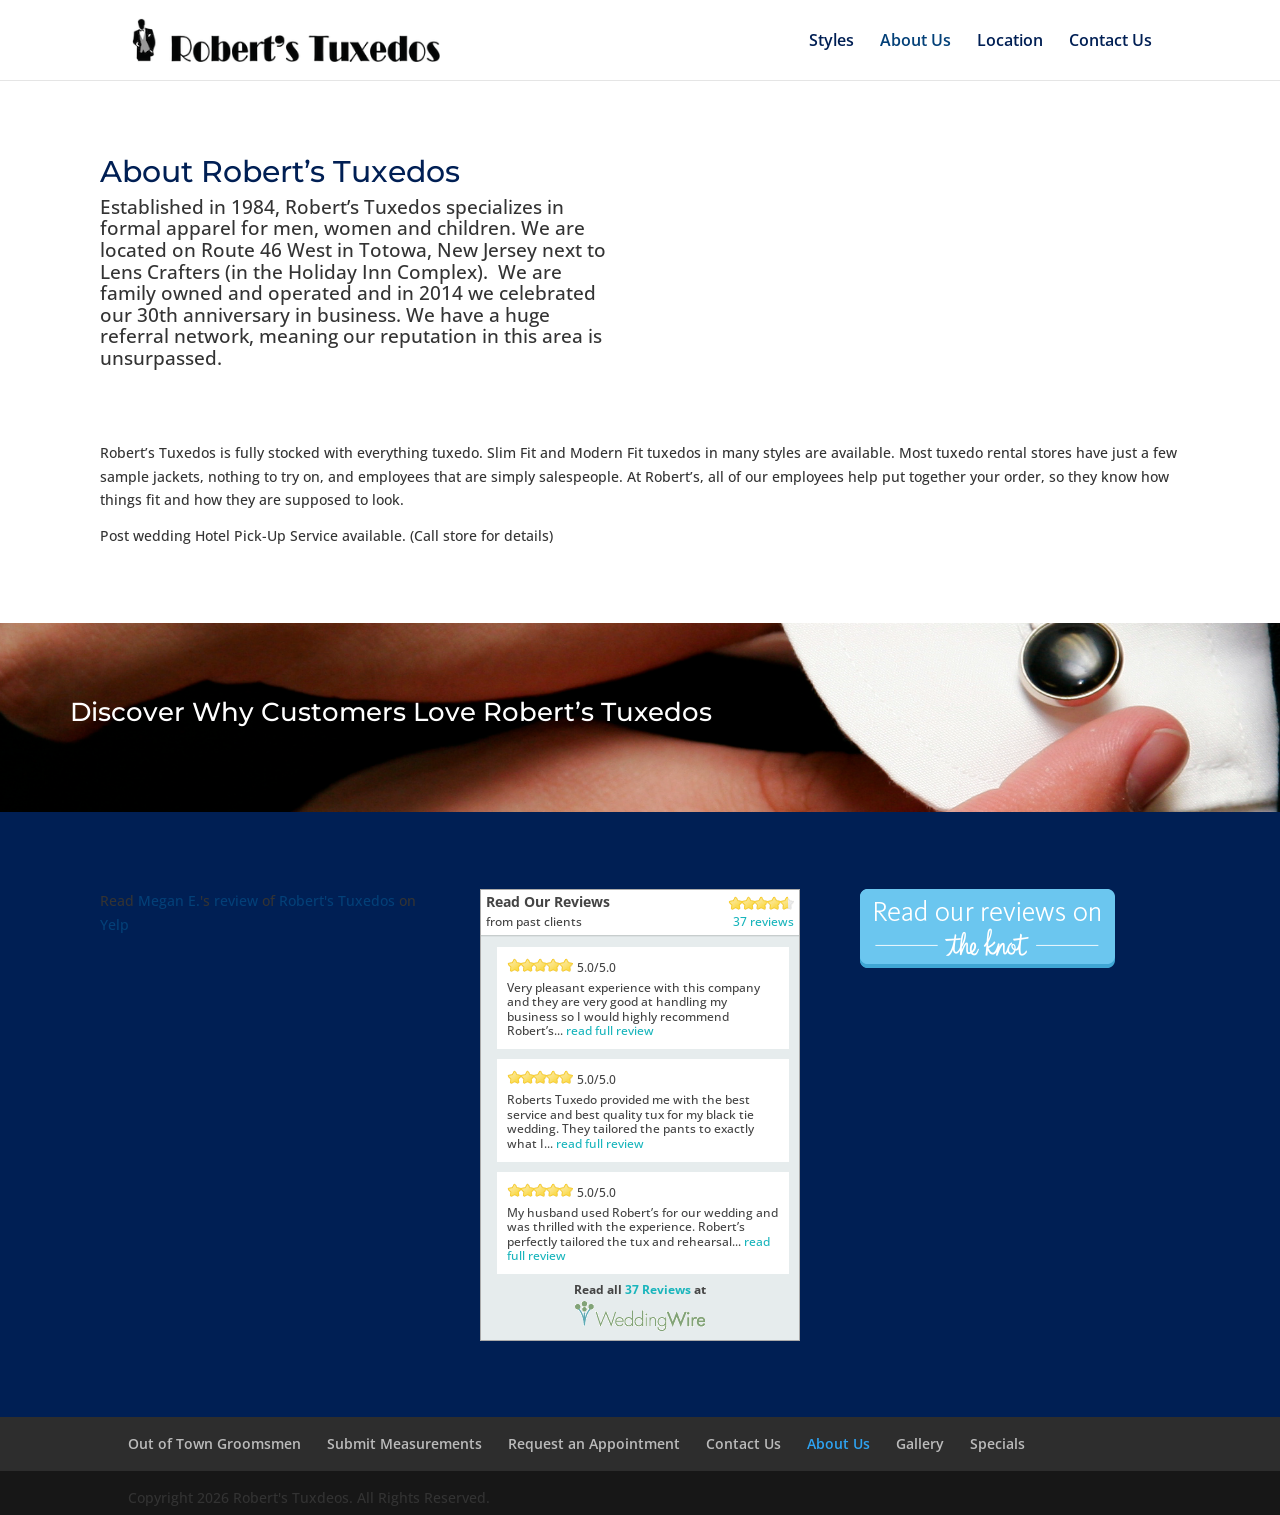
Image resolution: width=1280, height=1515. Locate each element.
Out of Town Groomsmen (214, 1443)
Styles (831, 40)
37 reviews (763, 921)
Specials (997, 1443)
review (236, 900)
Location (1010, 40)
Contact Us (1110, 40)
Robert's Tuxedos (337, 900)
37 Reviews (658, 1289)
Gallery (920, 1443)
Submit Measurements (404, 1443)
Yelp (114, 924)
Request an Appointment (594, 1443)
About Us (915, 40)
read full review (610, 1030)
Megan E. (169, 900)
